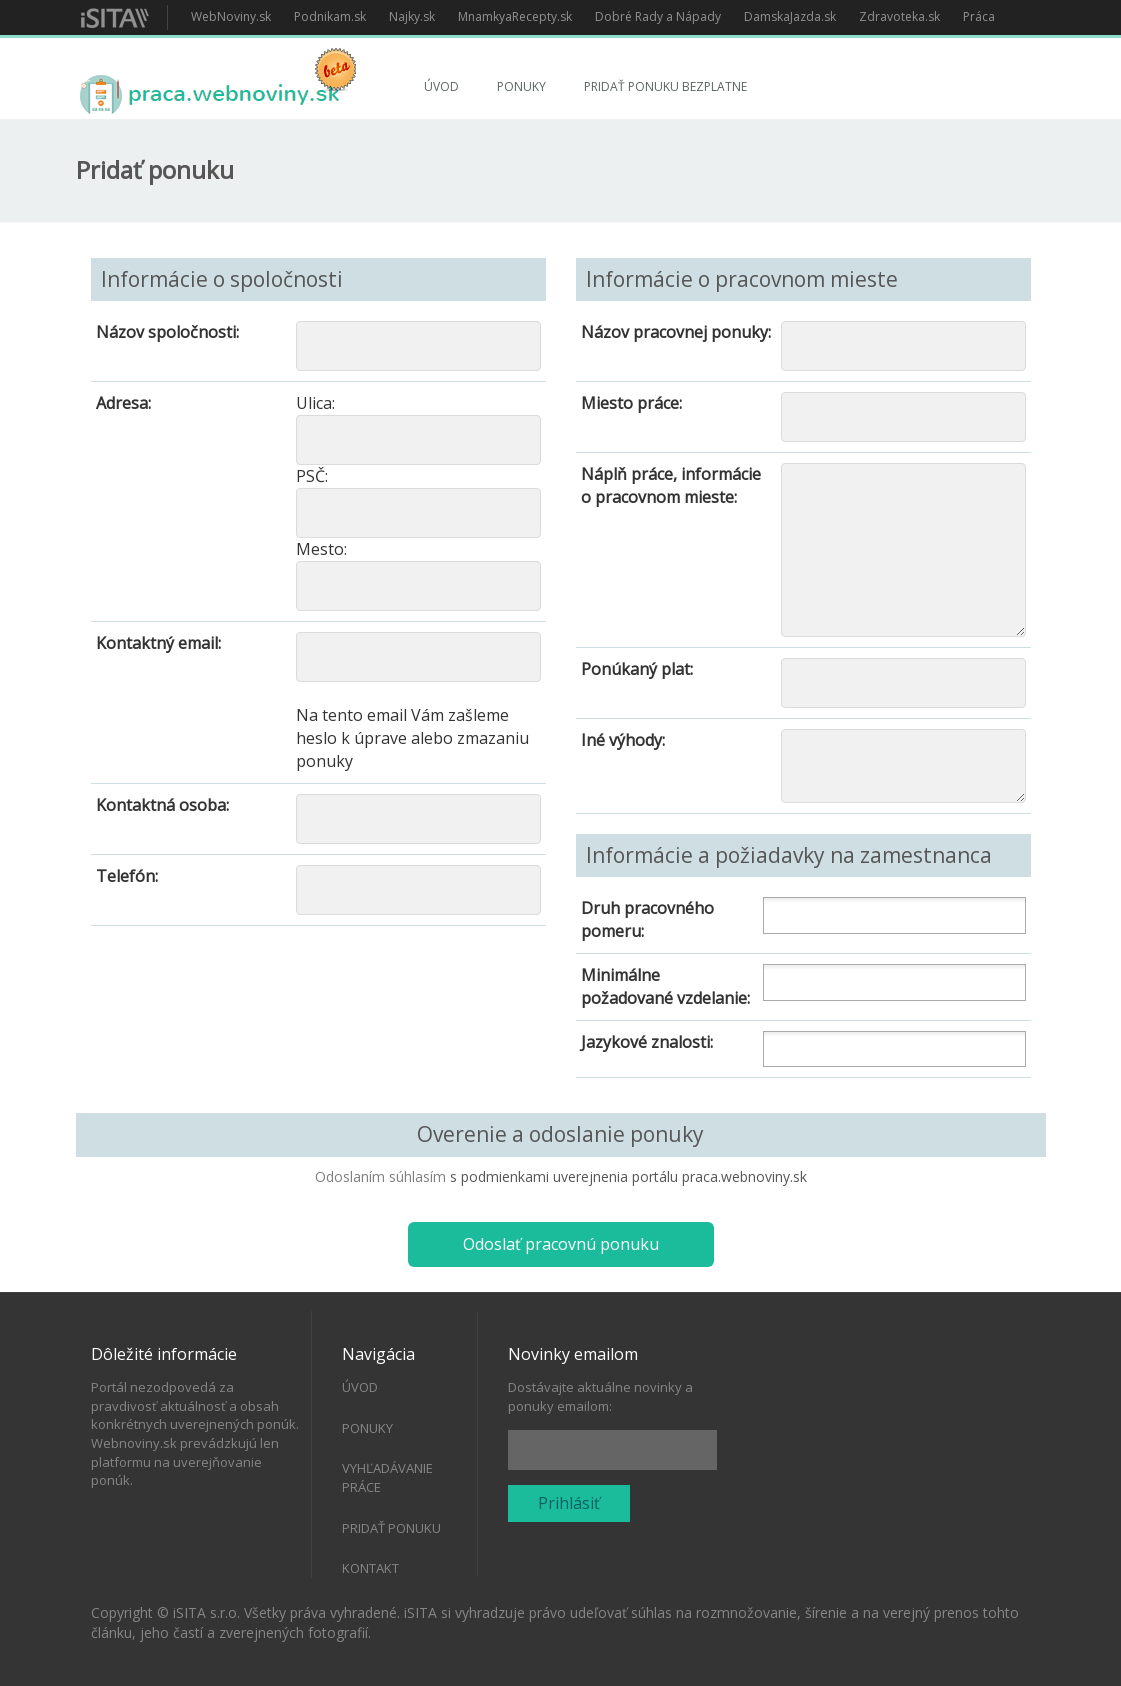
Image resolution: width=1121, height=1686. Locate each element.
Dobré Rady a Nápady (658, 16)
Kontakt (370, 1568)
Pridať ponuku (391, 1528)
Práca (979, 16)
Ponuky (521, 86)
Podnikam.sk (330, 16)
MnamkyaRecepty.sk (515, 16)
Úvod (441, 86)
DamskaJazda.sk (790, 16)
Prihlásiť (569, 1503)
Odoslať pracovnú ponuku (561, 1244)
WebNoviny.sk (231, 16)
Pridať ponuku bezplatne (665, 86)
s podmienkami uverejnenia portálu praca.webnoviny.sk (628, 1176)
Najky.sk (412, 16)
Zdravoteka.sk (899, 16)
